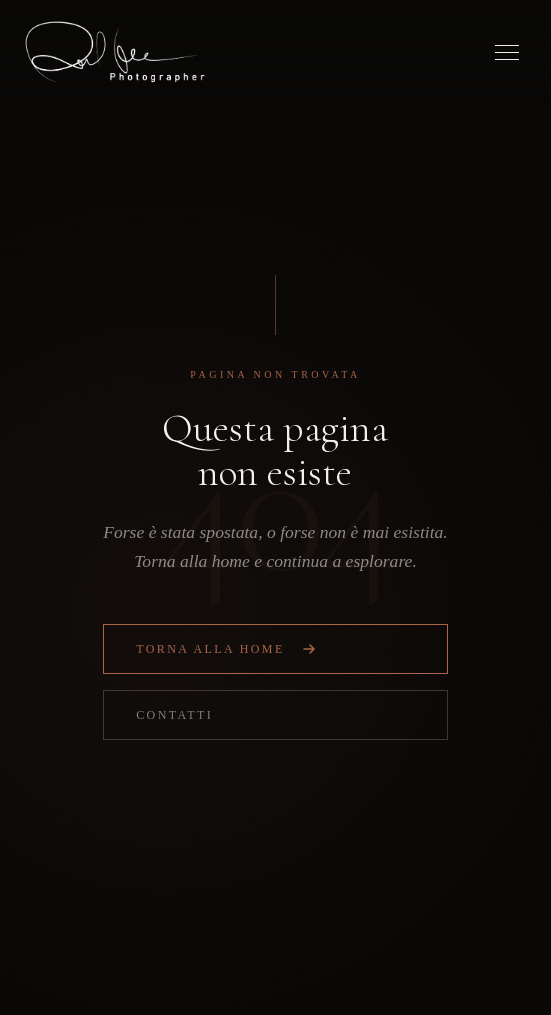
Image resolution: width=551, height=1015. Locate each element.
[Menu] (507, 52)
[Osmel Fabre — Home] (115, 52)
